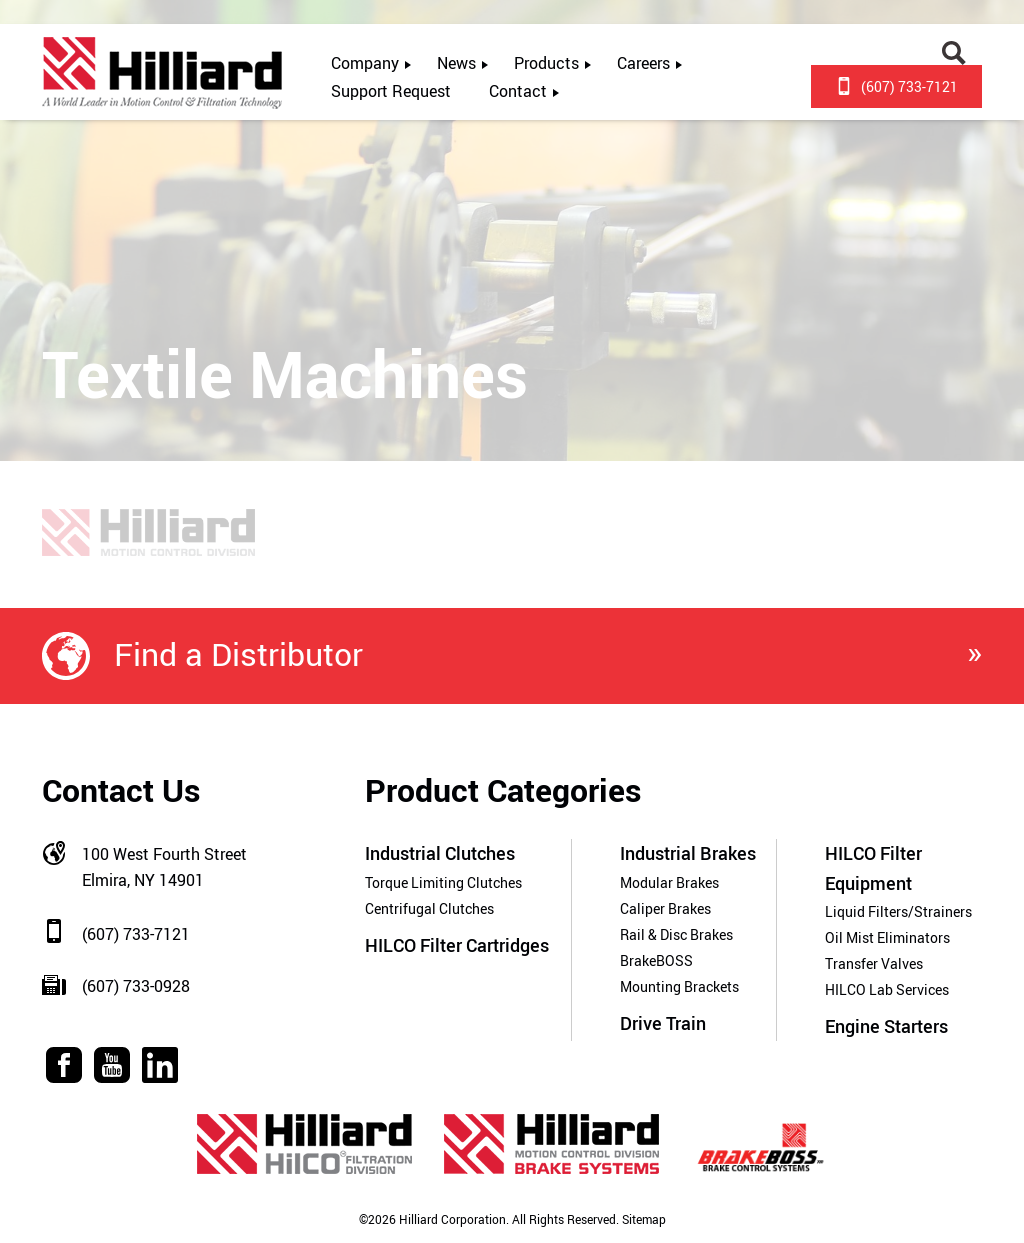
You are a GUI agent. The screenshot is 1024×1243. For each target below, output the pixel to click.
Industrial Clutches (440, 853)
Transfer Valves (874, 963)
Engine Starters (886, 1026)
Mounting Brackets (679, 986)
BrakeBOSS (656, 960)
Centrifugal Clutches (429, 908)
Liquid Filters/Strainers (898, 911)
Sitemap (642, 1219)
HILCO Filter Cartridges (457, 945)
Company (365, 63)
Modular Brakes (669, 882)
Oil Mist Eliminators (887, 937)
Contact (518, 91)
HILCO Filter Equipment (873, 867)
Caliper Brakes (665, 908)
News (456, 63)
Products (546, 63)
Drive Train (663, 1023)
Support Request (391, 91)
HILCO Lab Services (887, 989)
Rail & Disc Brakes (676, 934)
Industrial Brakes (688, 853)
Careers (643, 63)
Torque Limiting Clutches (443, 882)
